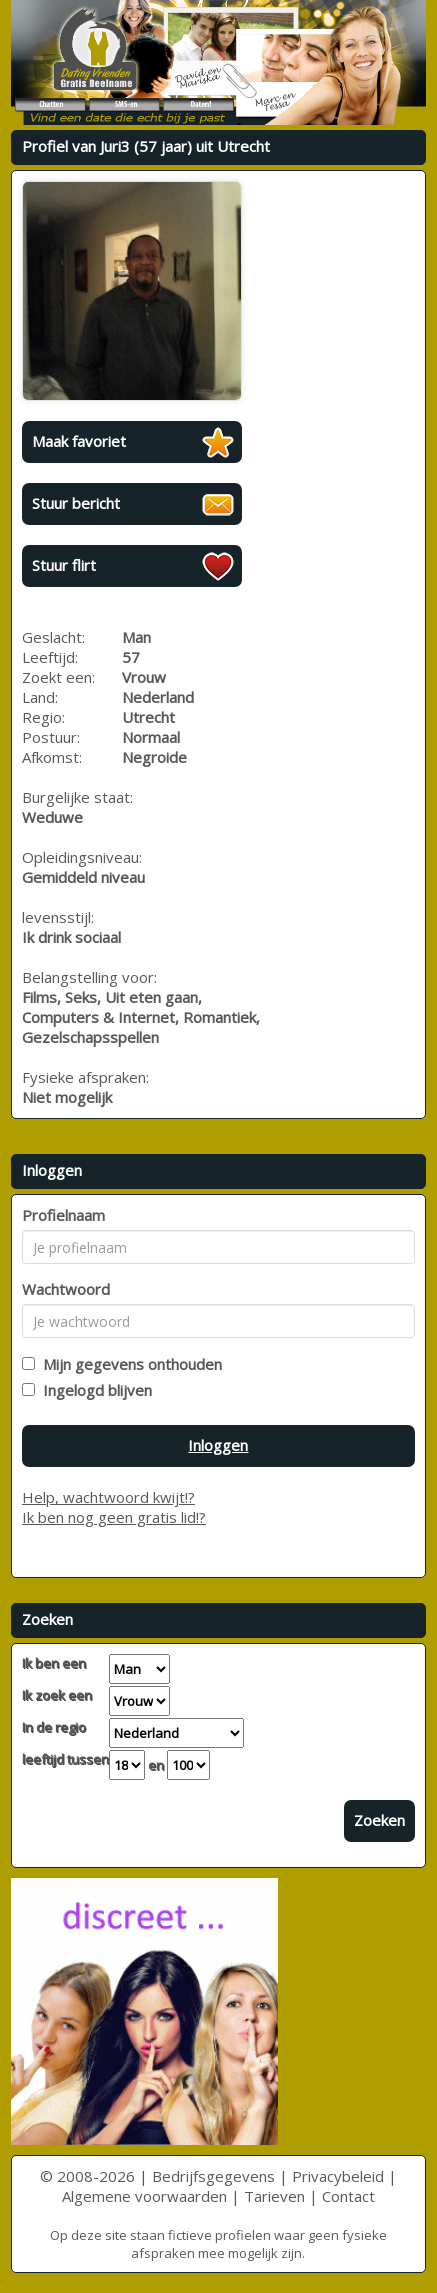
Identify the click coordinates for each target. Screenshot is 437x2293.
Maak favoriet (79, 441)
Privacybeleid (338, 2176)
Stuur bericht (76, 503)
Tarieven (274, 2196)
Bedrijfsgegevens (213, 2176)
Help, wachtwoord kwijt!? (108, 1497)
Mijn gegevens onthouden (128, 1364)
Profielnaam (63, 1215)
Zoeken (379, 1820)
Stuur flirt (64, 565)
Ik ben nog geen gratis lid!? (114, 1517)
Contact (348, 2196)
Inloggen (218, 1445)
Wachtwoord (66, 1289)
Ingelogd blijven (93, 1390)
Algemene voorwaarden (144, 2196)
